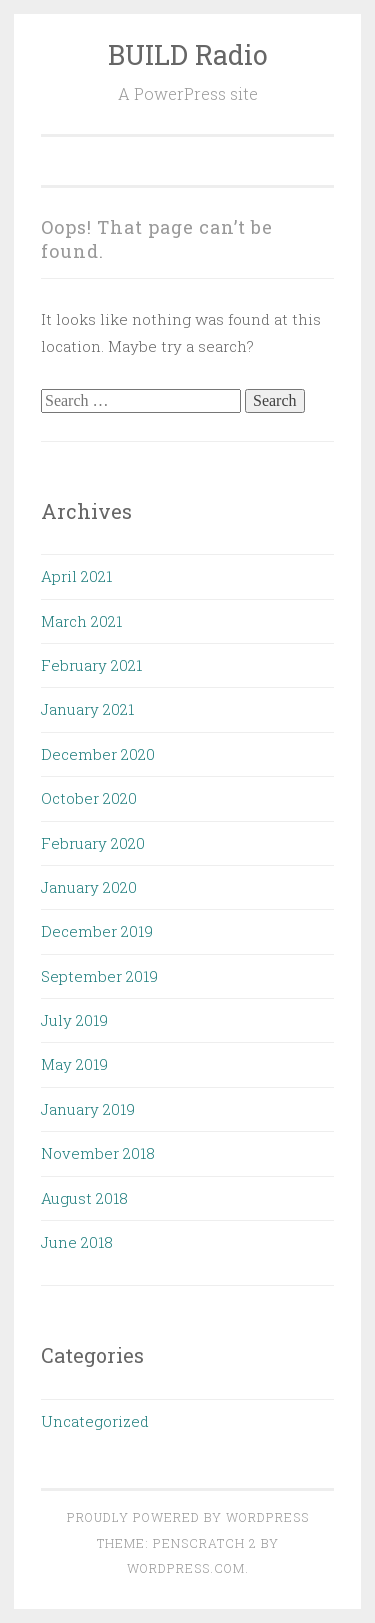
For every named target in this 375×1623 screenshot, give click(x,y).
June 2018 (77, 1242)
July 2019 (74, 1020)
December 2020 (98, 754)
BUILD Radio (188, 54)
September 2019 (99, 976)
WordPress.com (186, 1568)
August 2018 (84, 1198)
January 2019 (88, 1109)
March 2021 (81, 621)
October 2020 (89, 798)
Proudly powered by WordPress (188, 1517)
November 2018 (98, 1153)
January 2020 (89, 887)
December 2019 (97, 931)
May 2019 (74, 1064)
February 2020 (93, 843)
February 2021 (91, 665)
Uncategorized (95, 1421)
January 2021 (87, 709)
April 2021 (76, 576)
